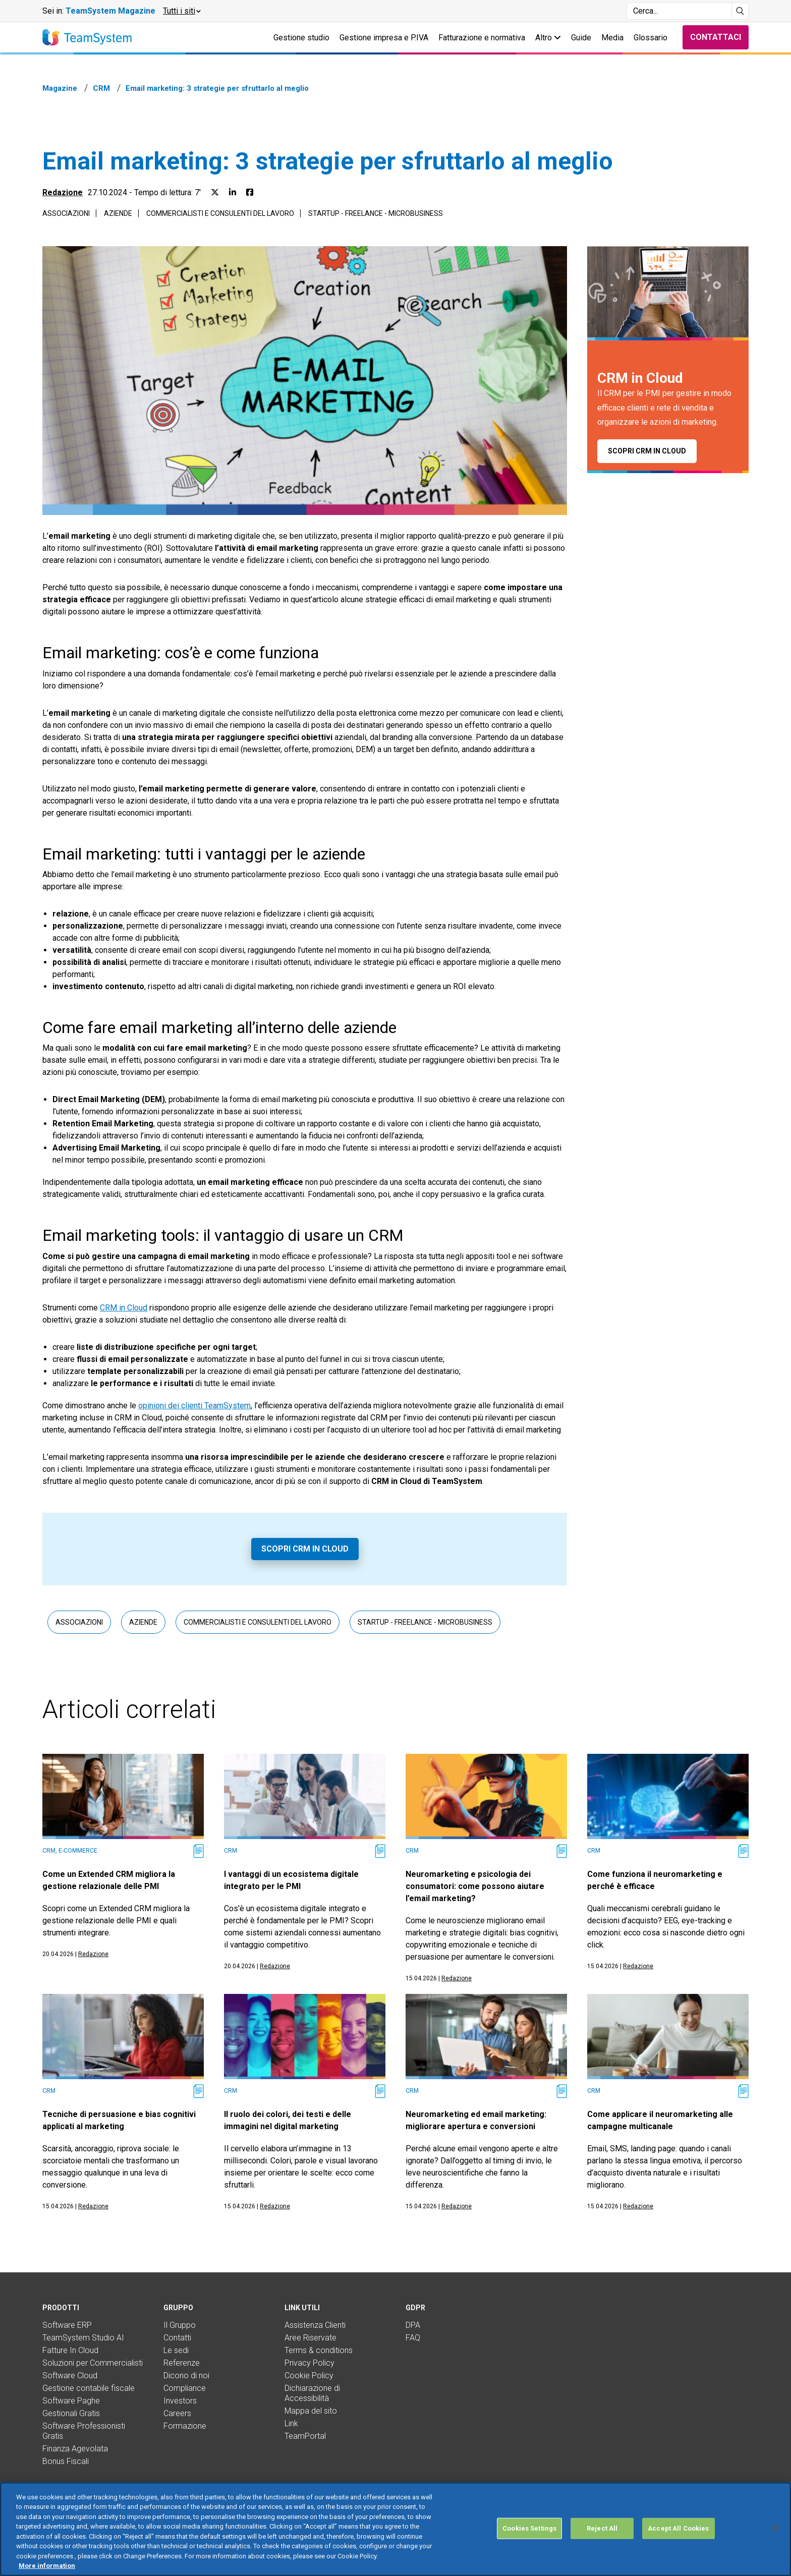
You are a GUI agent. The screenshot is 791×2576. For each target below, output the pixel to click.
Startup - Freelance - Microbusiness (375, 213)
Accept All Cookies (678, 2541)
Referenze (181, 2363)
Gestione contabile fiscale (88, 2388)
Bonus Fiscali (65, 2461)
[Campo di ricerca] (679, 11)
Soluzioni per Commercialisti (92, 2363)
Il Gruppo (179, 2325)
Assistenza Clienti (315, 2325)
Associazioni (66, 213)
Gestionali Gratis (71, 2413)
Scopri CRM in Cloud (305, 1549)
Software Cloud (69, 2375)
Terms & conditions (319, 2350)
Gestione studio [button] (301, 37)
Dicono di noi (186, 2375)
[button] (181, 11)
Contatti (177, 2337)
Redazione (62, 192)
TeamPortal (305, 2436)
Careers (177, 2413)
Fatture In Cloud (70, 2350)
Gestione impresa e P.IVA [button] (384, 37)
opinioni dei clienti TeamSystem (194, 1405)
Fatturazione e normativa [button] (481, 37)
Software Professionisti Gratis (83, 2431)
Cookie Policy (309, 2375)
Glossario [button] (650, 37)
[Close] (775, 2541)
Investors (180, 2401)
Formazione (184, 2426)
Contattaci (715, 37)
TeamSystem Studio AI (83, 2337)
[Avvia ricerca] (740, 11)
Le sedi (176, 2350)
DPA (413, 2325)
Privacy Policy (309, 2363)
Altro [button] (548, 37)
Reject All (602, 2541)
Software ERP (67, 2325)
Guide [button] (581, 37)
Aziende (118, 213)
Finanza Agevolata (75, 2448)
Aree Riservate (310, 2337)
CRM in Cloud (123, 1307)
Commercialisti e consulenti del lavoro (220, 213)
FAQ (413, 2337)
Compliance (184, 2388)
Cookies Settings (529, 2541)
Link (291, 2423)
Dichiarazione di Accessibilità (312, 2393)
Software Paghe (71, 2401)
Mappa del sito (311, 2411)
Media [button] (612, 37)
